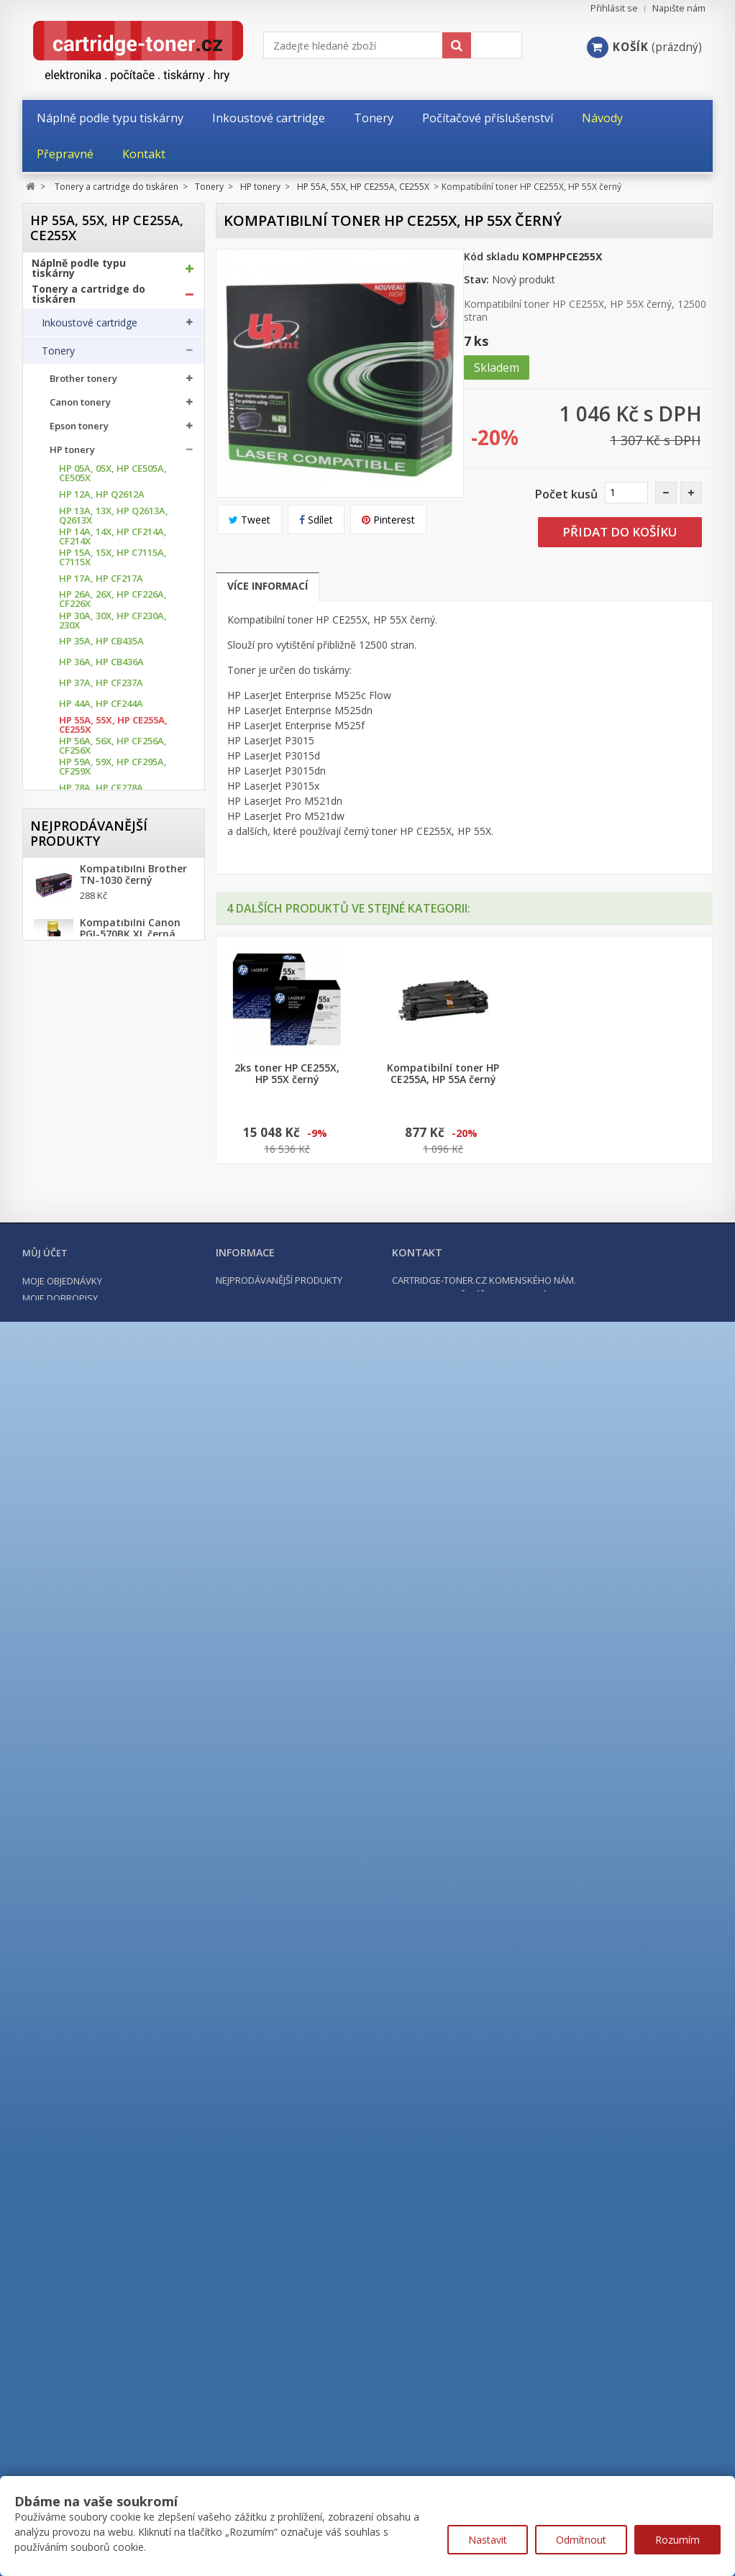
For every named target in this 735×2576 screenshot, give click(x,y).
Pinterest (388, 519)
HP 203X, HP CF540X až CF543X (109, 1255)
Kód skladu (491, 256)
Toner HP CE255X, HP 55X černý (443, 1073)
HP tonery (72, 455)
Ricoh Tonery (80, 1779)
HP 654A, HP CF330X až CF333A (109, 1612)
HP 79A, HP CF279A (101, 813)
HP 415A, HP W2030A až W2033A (111, 1444)
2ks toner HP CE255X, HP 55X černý (599, 1073)
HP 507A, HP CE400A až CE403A (109, 1485)
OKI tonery (74, 1755)
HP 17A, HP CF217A (101, 583)
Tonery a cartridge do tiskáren (88, 299)
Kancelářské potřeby (86, 1951)
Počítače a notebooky (88, 2003)
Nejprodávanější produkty (88, 2069)
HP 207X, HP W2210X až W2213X (110, 1296)
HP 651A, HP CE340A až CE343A (109, 1549)
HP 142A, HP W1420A (105, 1170)
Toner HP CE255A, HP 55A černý (287, 1073)
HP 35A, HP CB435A (101, 646)
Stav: (476, 279)
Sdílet (316, 519)
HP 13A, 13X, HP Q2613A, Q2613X (113, 520)
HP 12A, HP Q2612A (102, 499)
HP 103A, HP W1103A (105, 939)
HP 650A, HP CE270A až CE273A (109, 1528)
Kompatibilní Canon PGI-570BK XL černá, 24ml (130, 2177)
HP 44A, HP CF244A (101, 708)
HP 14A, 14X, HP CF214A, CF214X (113, 541)
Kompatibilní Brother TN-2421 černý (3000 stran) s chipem (133, 2241)
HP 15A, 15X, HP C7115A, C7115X (113, 562)
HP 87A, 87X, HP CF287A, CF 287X (113, 897)
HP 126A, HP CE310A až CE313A (109, 1044)
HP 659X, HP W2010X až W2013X (110, 1633)
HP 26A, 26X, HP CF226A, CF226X (113, 604)
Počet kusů (566, 494)
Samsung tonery (87, 1803)
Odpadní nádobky (82, 1888)
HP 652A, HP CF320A (103, 1570)
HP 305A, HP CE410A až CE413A (109, 1360)
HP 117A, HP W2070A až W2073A (111, 981)
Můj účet (45, 2447)
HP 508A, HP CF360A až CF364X (109, 1507)
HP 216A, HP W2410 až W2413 (108, 1317)
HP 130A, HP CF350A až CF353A (109, 1086)
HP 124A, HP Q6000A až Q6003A (110, 1002)
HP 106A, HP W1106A (105, 960)
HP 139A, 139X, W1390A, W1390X (112, 1150)
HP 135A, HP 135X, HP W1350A (107, 1128)
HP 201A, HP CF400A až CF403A (109, 1191)
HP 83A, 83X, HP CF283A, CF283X (113, 855)
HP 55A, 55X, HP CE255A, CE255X (113, 730)
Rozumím (677, 2540)
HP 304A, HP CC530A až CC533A (110, 1339)
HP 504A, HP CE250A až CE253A (109, 1465)
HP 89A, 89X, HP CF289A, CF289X (113, 918)
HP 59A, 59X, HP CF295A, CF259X (113, 771)
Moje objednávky (62, 2475)
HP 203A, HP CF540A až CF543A (109, 1233)
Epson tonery (79, 431)
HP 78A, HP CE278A (101, 793)
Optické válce (73, 1860)
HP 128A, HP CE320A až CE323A (109, 1065)
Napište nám (679, 8)
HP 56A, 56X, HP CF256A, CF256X (113, 750)
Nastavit (487, 2540)
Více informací (267, 586)
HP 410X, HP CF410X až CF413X (109, 1423)
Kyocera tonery (84, 1708)
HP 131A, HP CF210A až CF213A (109, 1107)
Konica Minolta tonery (100, 1684)
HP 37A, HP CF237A (101, 688)
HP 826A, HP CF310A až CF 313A (109, 1654)
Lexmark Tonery (87, 1732)
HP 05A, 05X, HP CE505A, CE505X (113, 478)
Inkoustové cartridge (89, 328)
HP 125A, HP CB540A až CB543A (110, 1023)
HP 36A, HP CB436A (101, 667)
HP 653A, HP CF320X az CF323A (109, 1590)
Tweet (249, 519)
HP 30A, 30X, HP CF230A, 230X (113, 625)
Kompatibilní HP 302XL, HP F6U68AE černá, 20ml (126, 2305)
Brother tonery (83, 383)
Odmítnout (581, 2540)
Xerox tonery (79, 1827)
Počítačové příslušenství (94, 1977)
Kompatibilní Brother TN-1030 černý (133, 2117)
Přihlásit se (614, 8)
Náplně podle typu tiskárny (79, 273)
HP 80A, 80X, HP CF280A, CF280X (113, 835)
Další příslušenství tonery (100, 1917)
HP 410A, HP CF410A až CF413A (109, 1401)
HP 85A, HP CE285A (101, 877)
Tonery (58, 356)
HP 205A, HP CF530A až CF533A (109, 1275)
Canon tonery (80, 407)
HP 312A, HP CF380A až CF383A (109, 1380)
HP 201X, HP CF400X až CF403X (109, 1212)
